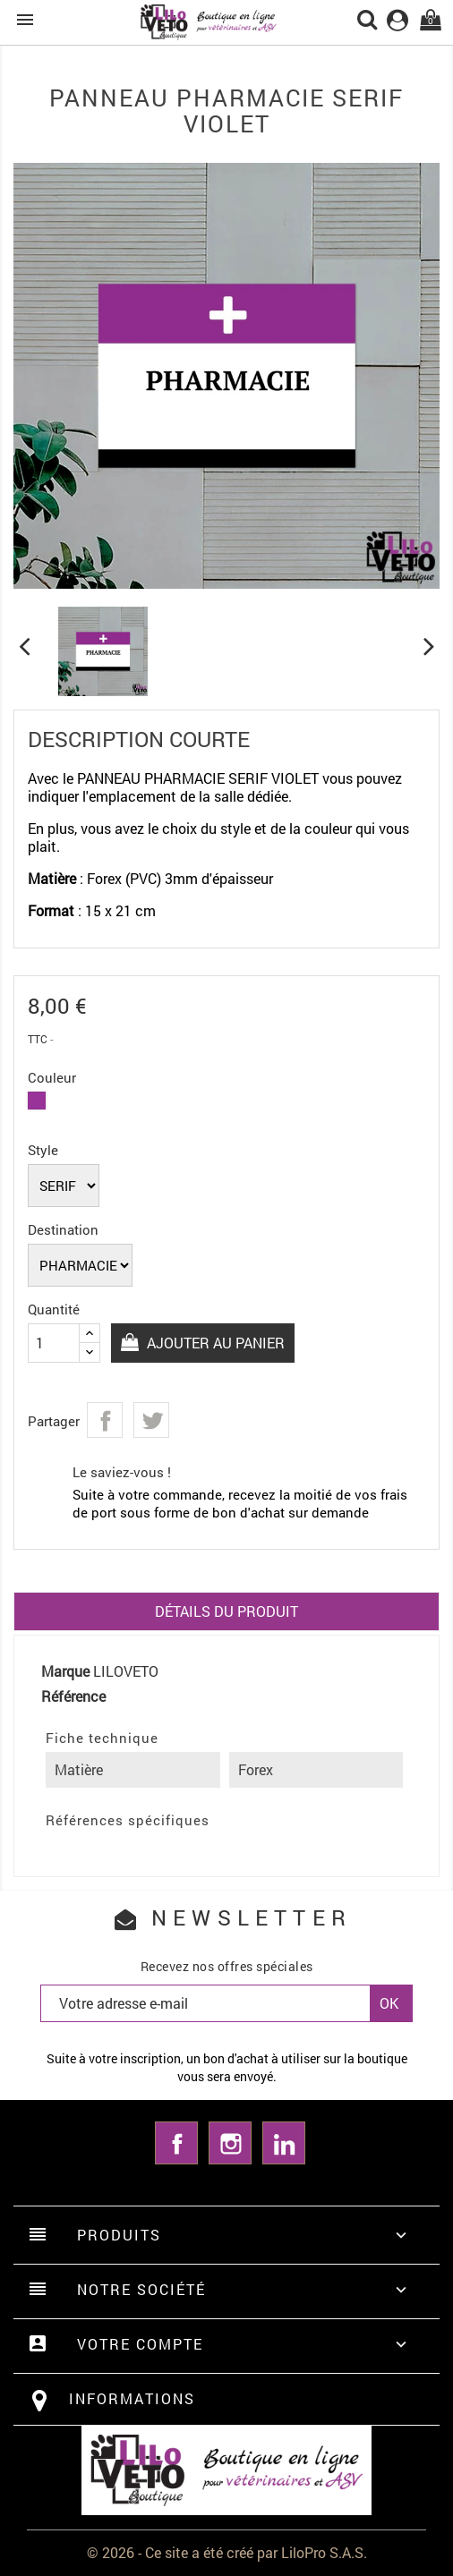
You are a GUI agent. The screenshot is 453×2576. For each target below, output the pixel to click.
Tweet (151, 1420)
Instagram (230, 2143)
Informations (132, 2398)
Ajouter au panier (214, 1342)
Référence (73, 1696)
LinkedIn (283, 2143)
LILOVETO (125, 1671)
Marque (65, 1671)
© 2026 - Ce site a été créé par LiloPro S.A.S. (227, 2552)
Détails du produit (226, 1611)
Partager (105, 1420)
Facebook (176, 2143)
